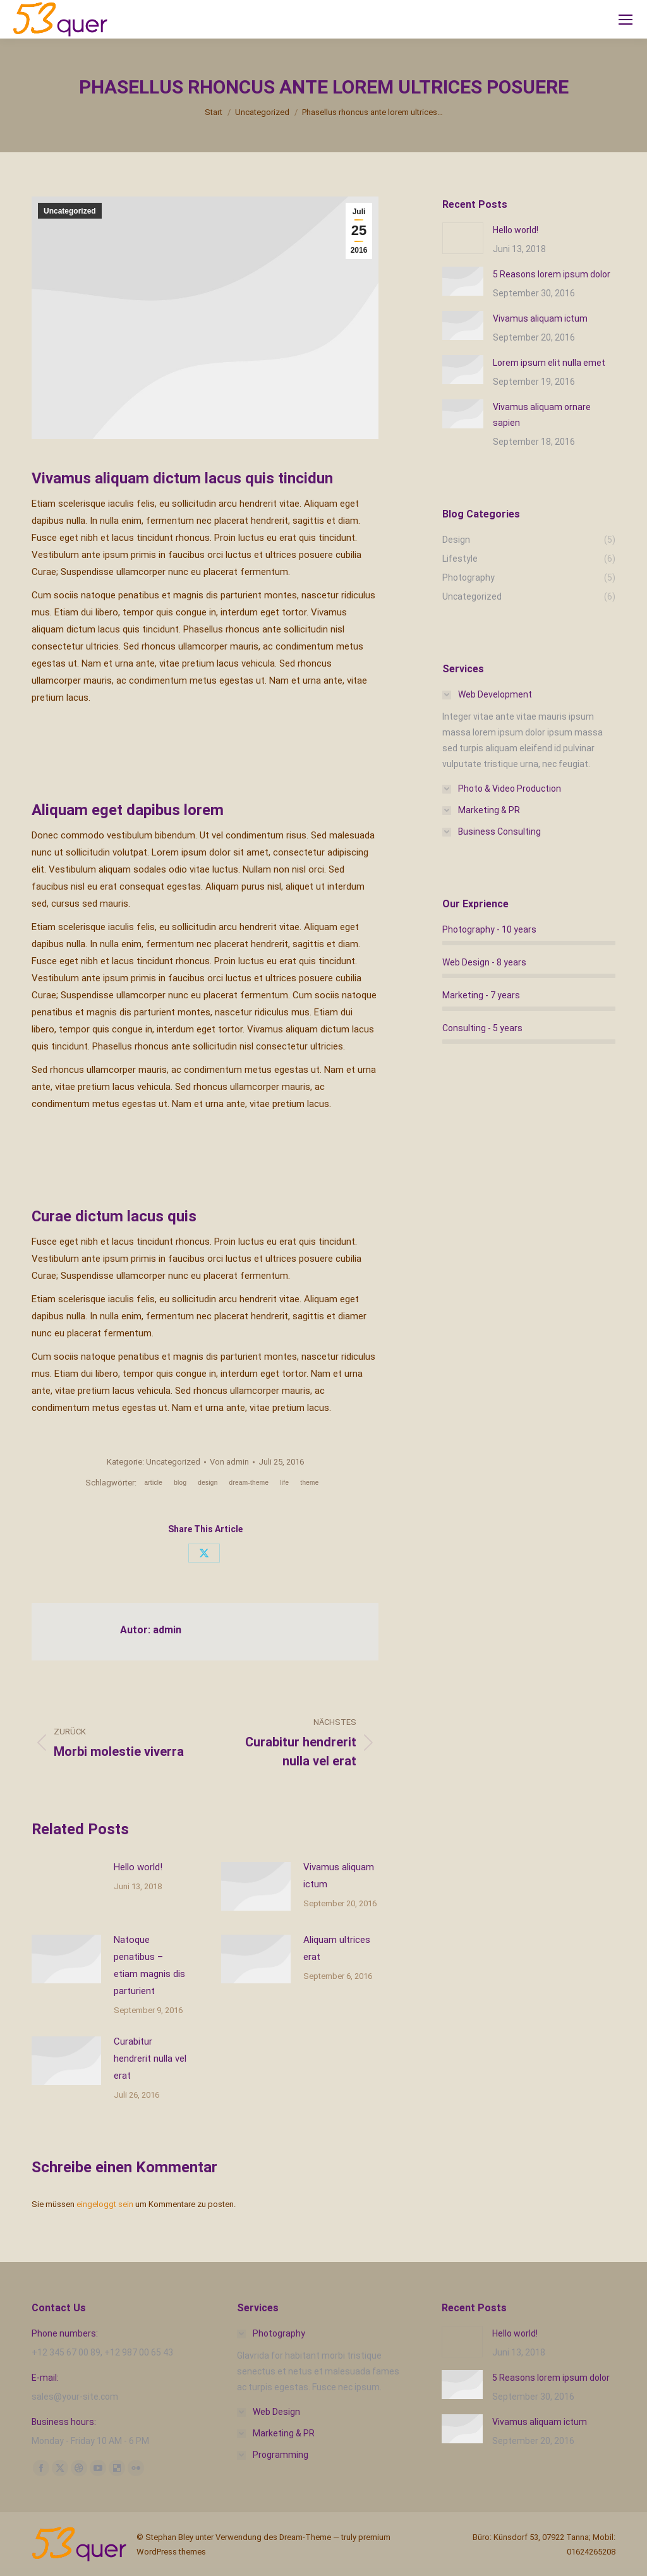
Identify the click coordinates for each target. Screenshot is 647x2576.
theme (309, 1482)
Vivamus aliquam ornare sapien (542, 415)
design (207, 1482)
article (153, 1482)
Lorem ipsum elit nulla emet (549, 363)
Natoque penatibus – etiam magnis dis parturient (149, 1965)
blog (180, 1482)
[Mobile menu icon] (625, 19)
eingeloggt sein (104, 2204)
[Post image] (66, 1887)
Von (229, 1461)
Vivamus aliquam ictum (338, 1875)
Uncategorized (70, 211)
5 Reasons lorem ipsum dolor (551, 274)
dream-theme (249, 1482)
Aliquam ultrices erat (336, 1948)
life (284, 1482)
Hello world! (138, 1867)
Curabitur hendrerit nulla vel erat (150, 2058)
